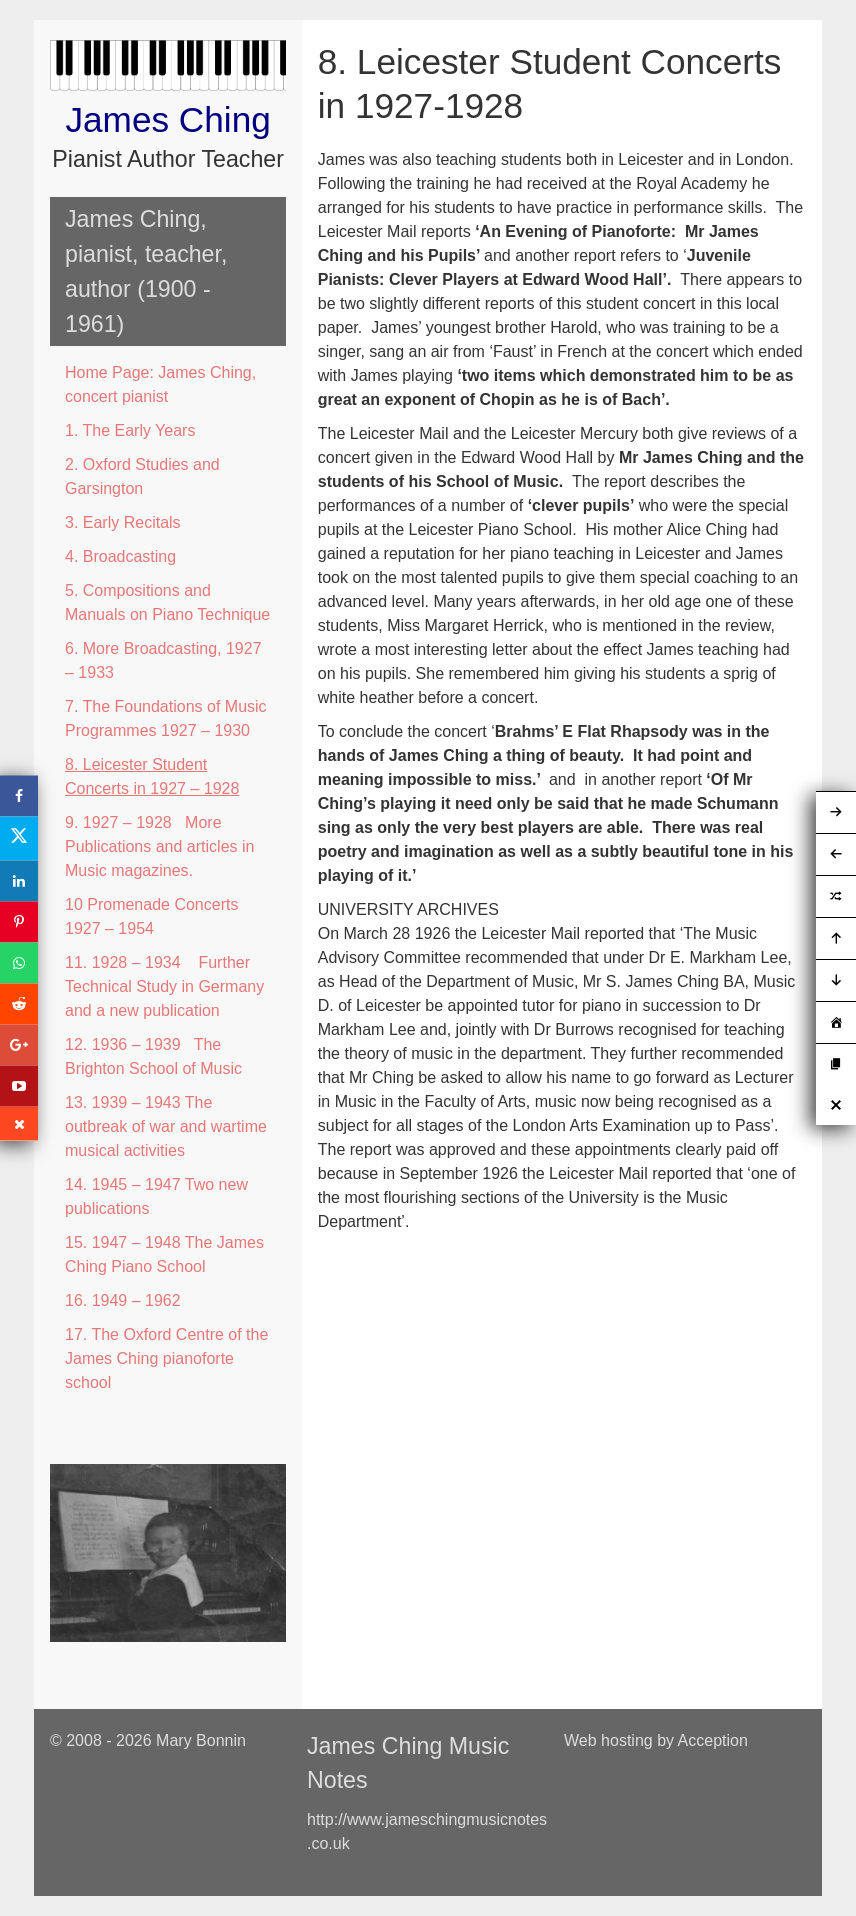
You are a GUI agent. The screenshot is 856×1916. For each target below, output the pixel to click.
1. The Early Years (130, 430)
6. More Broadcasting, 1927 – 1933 (163, 660)
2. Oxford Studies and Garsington (142, 476)
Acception (713, 1740)
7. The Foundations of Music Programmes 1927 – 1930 (166, 718)
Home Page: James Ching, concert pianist (160, 384)
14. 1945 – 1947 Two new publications (156, 1196)
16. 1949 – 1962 (123, 1300)
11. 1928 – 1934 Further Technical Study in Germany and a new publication (164, 986)
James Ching (167, 119)
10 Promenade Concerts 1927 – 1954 (151, 916)
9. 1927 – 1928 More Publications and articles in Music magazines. (159, 846)
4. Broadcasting (120, 556)
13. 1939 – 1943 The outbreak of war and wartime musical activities (166, 1126)
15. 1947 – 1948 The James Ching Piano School (164, 1254)
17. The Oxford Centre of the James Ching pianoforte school (166, 1358)
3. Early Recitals (123, 522)
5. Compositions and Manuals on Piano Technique (167, 602)
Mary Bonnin (201, 1740)
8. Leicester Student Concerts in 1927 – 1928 (152, 776)
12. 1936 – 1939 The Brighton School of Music (153, 1056)
